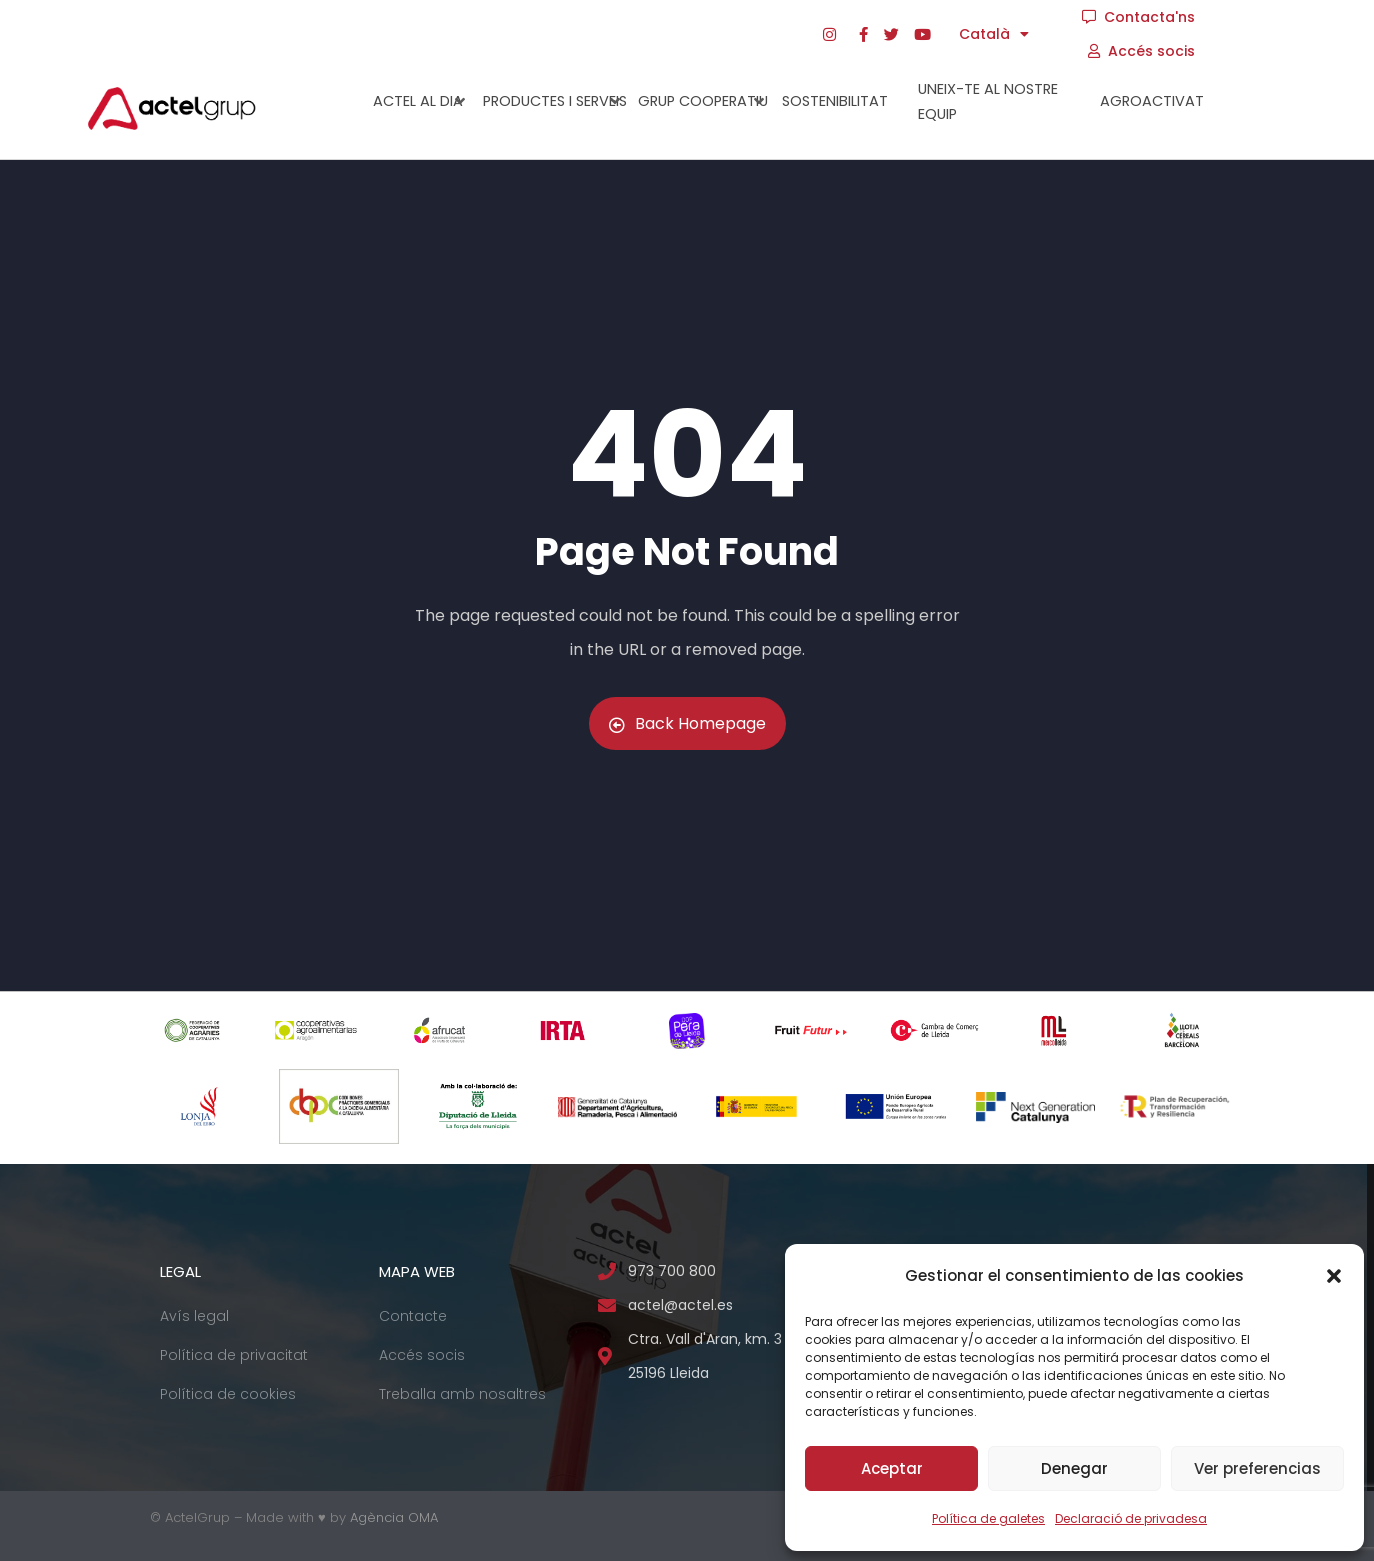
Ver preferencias (1257, 1468)
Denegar (1074, 1468)
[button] (1334, 1276)
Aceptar (892, 1468)
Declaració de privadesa (1131, 1518)
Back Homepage (687, 723)
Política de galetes (988, 1518)
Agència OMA (394, 1517)
